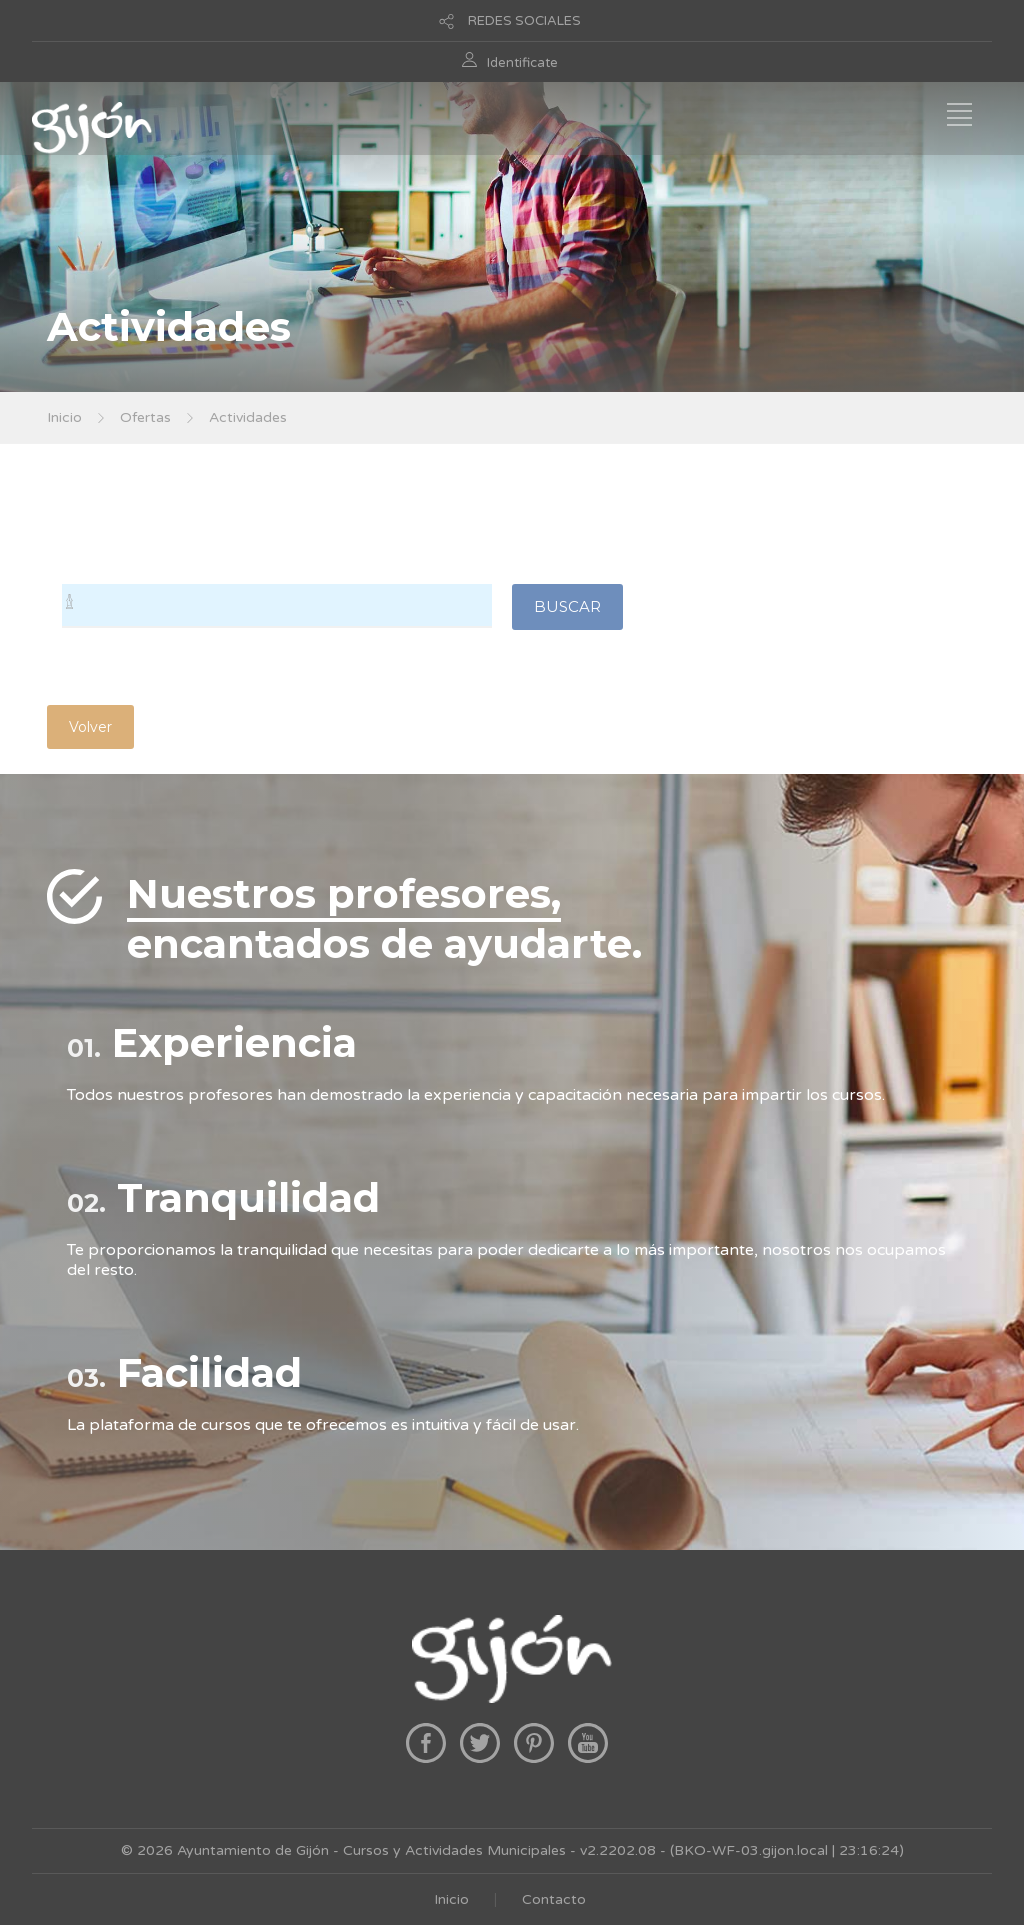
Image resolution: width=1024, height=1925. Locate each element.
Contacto (554, 1899)
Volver (90, 727)
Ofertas (145, 417)
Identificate (522, 63)
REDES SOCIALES (524, 21)
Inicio (64, 417)
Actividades (248, 417)
